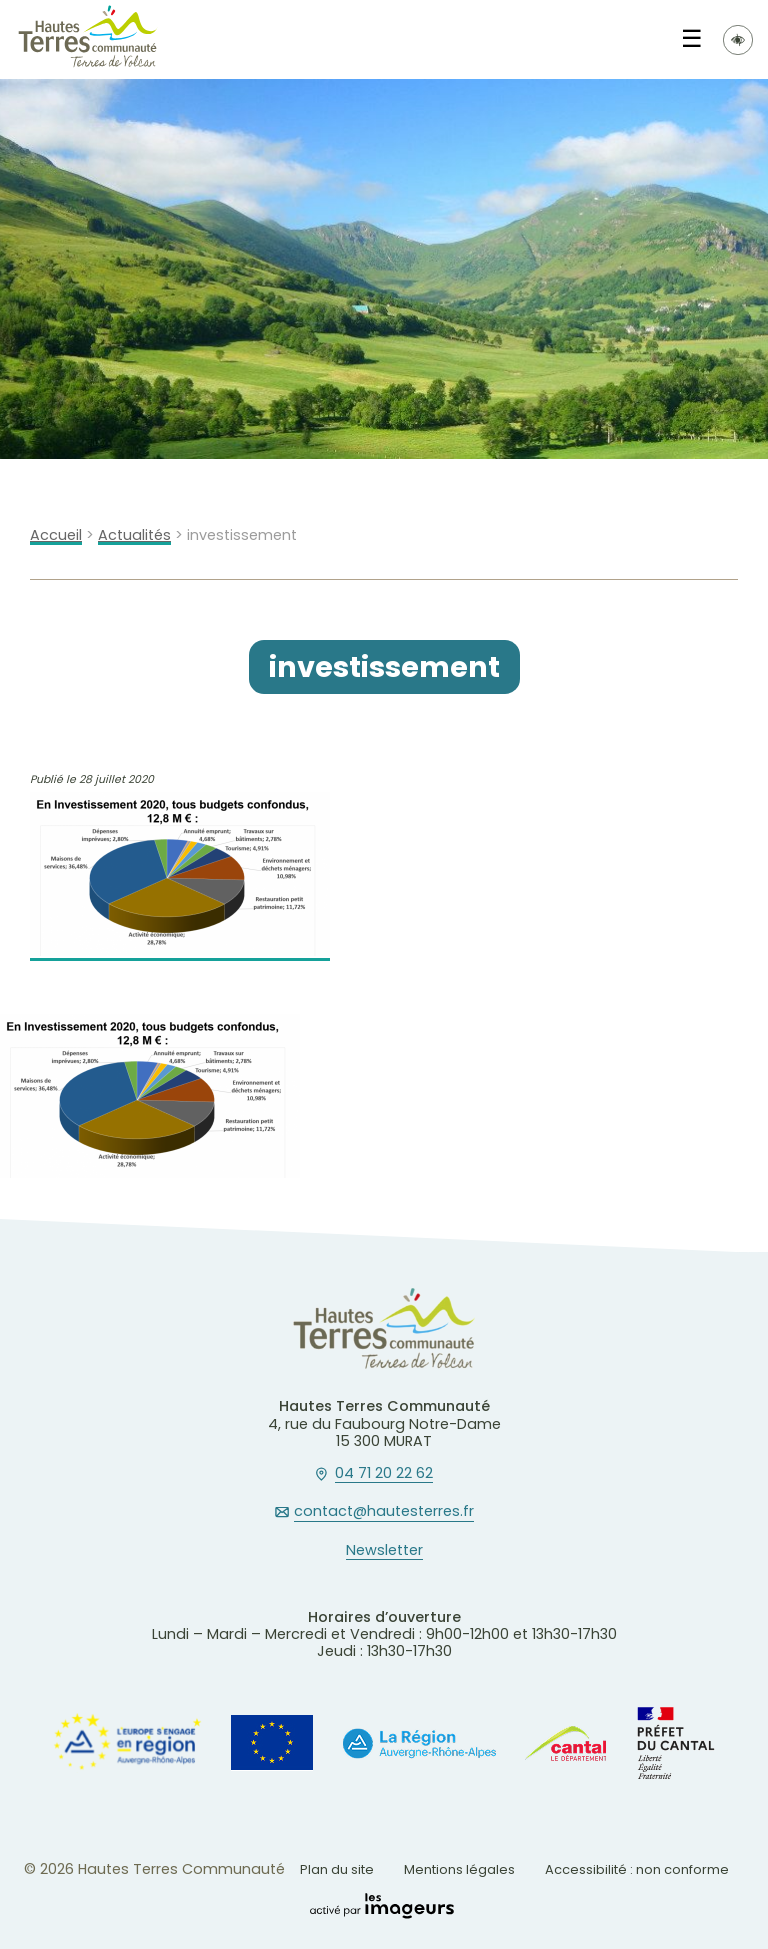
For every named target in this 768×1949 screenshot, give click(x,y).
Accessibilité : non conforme (637, 1869)
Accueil (56, 535)
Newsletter (384, 1551)
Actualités (134, 535)
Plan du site (337, 1869)
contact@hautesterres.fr (384, 1512)
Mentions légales (459, 1869)
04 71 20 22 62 (384, 1474)
